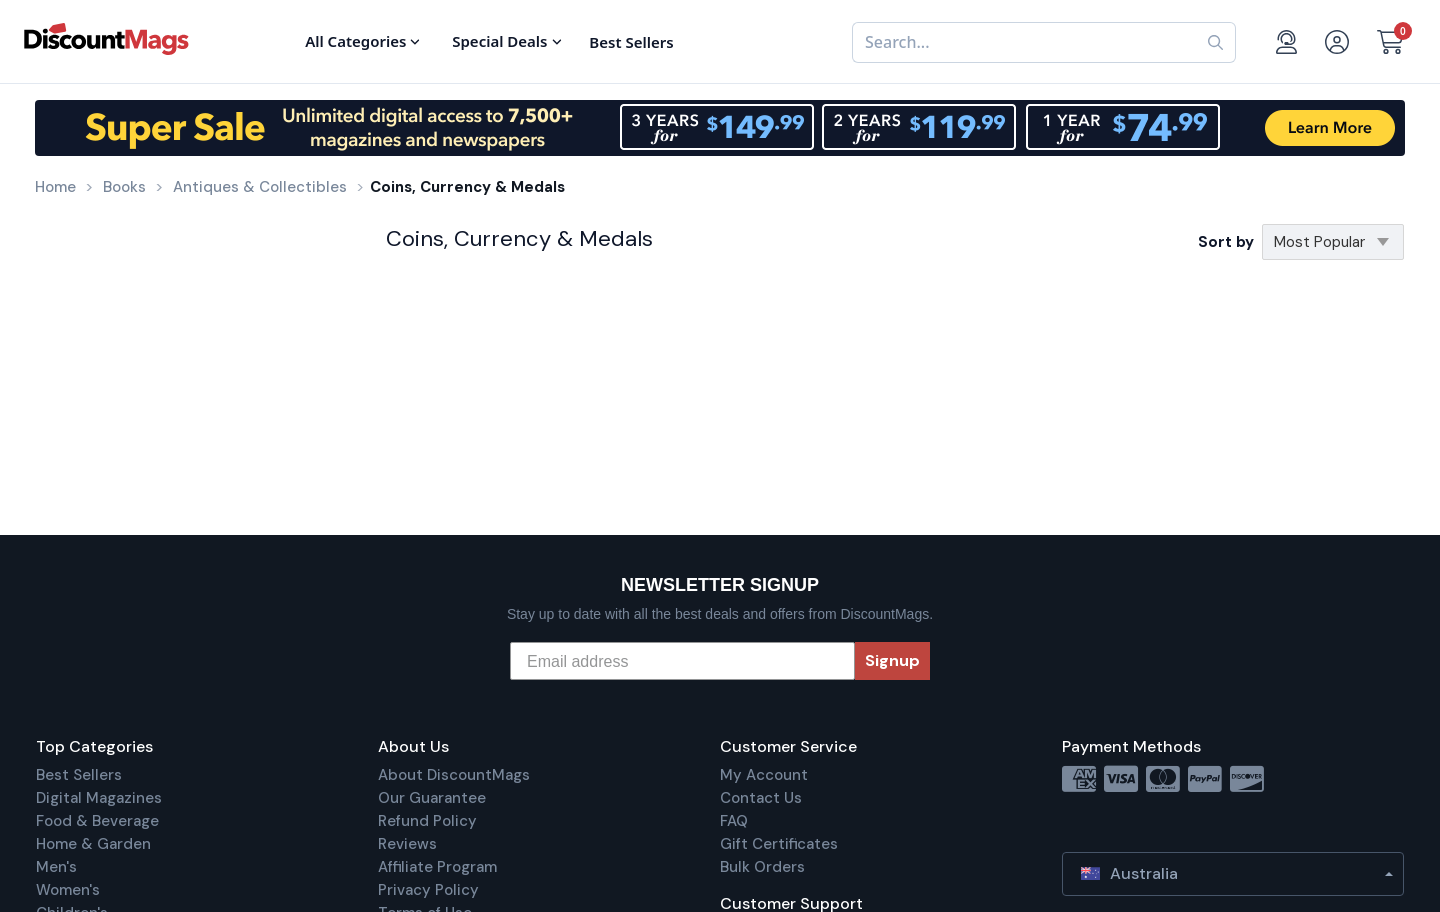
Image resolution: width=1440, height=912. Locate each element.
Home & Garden (93, 844)
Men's (56, 867)
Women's (68, 890)
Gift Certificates (779, 844)
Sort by (1226, 242)
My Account (764, 775)
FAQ (734, 821)
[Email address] (682, 661)
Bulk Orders (762, 867)
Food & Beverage (97, 821)
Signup (892, 660)
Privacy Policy (428, 890)
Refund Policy (427, 821)
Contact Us (761, 798)
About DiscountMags (454, 775)
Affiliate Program (437, 867)
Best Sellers (79, 775)
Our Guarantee (432, 798)
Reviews (407, 844)
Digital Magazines (99, 798)
